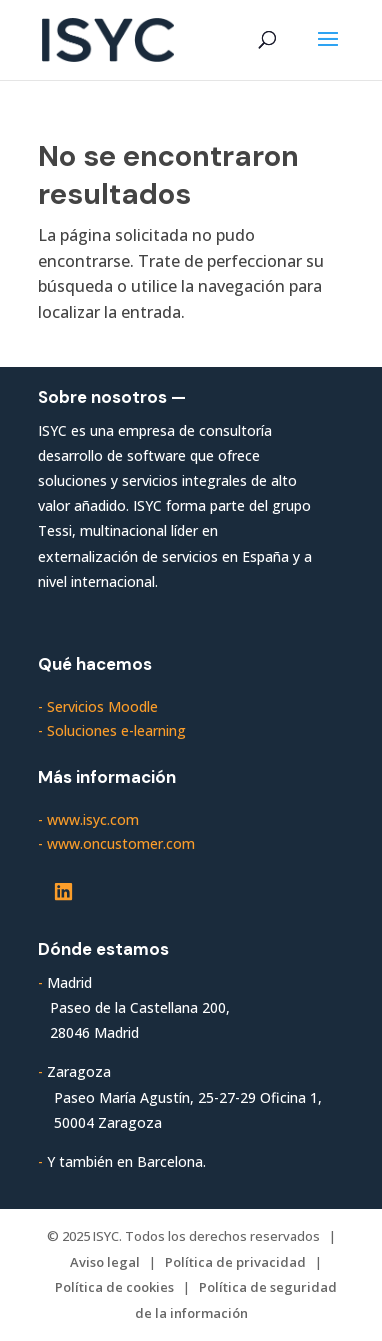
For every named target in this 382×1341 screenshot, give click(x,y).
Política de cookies (114, 1287)
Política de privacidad (235, 1262)
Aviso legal (105, 1262)
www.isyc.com (93, 819)
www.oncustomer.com (121, 843)
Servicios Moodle (102, 706)
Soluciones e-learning (116, 730)
